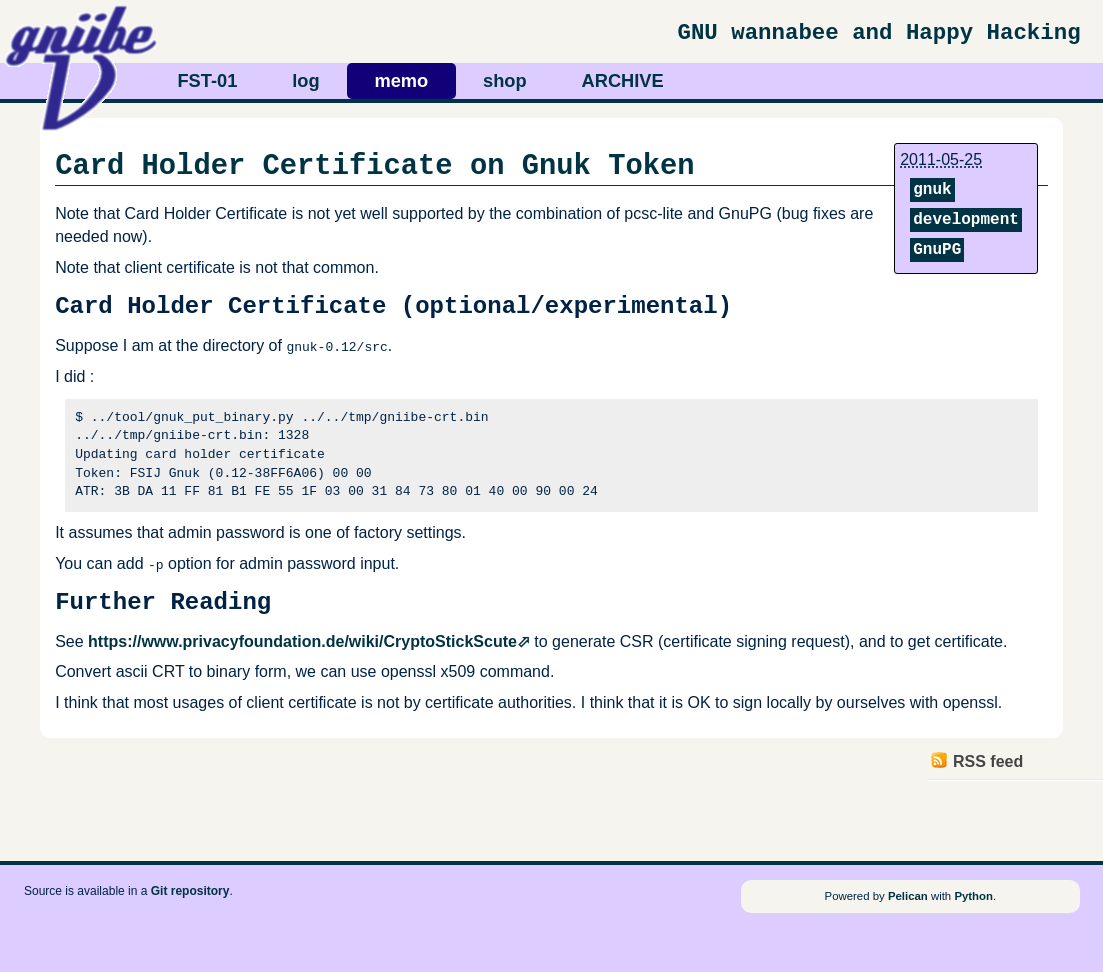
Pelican (908, 896)
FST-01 (207, 80)
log (305, 80)
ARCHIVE (623, 80)
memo (401, 80)
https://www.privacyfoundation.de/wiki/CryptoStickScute (302, 641)
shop (505, 80)
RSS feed (988, 761)
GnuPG (937, 250)
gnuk (932, 190)
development (966, 220)
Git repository (190, 891)
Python (973, 896)
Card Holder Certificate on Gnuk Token (374, 166)
